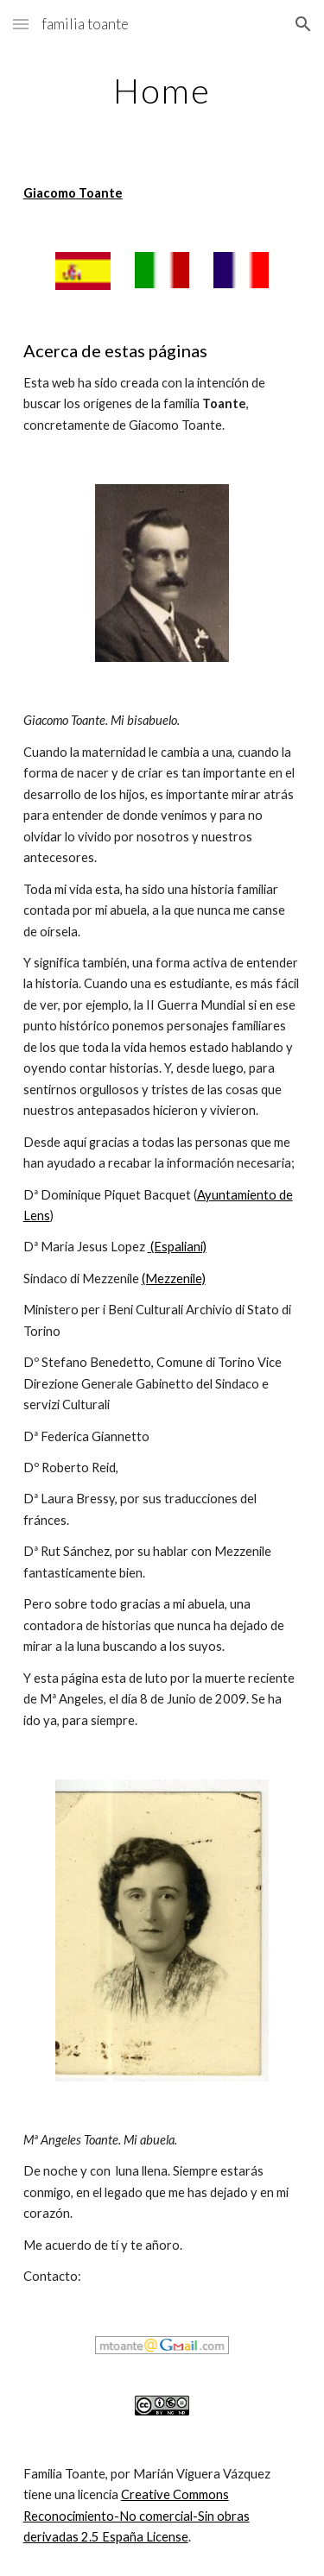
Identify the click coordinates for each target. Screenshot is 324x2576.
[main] (162, 91)
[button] (20, 23)
